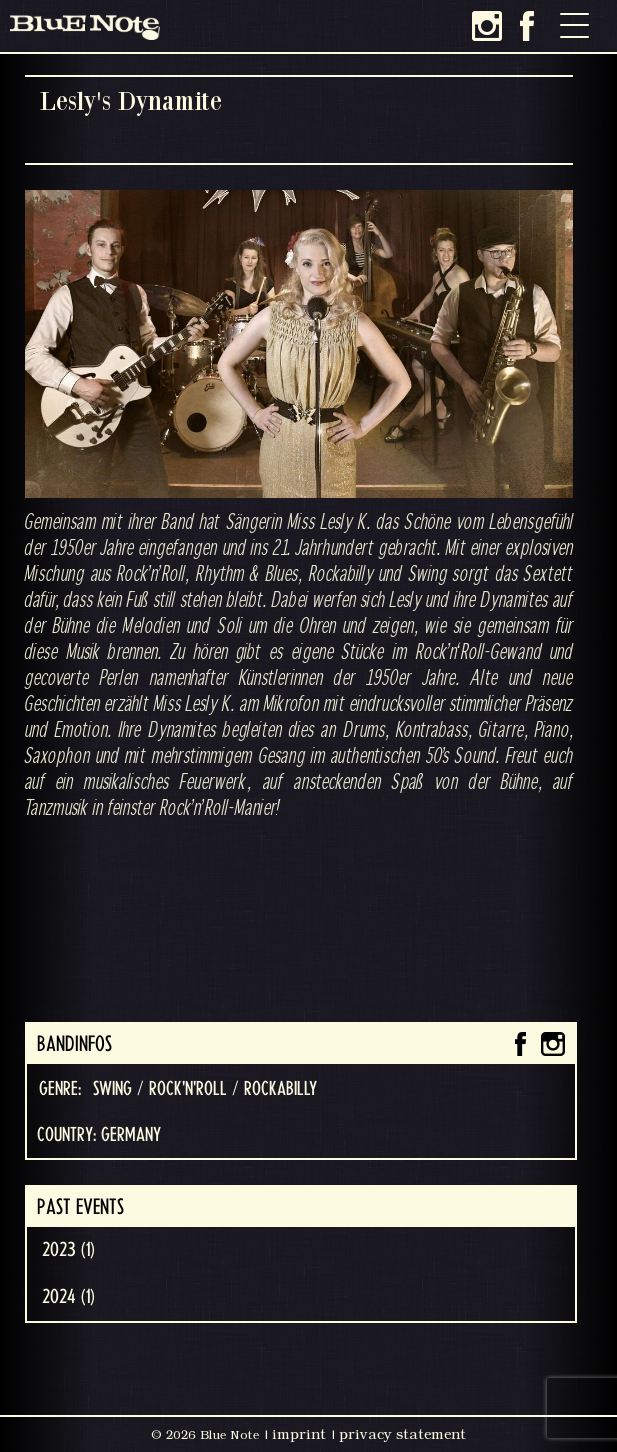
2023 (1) (68, 1250)
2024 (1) (68, 1297)
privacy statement (402, 1434)
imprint (299, 1434)
